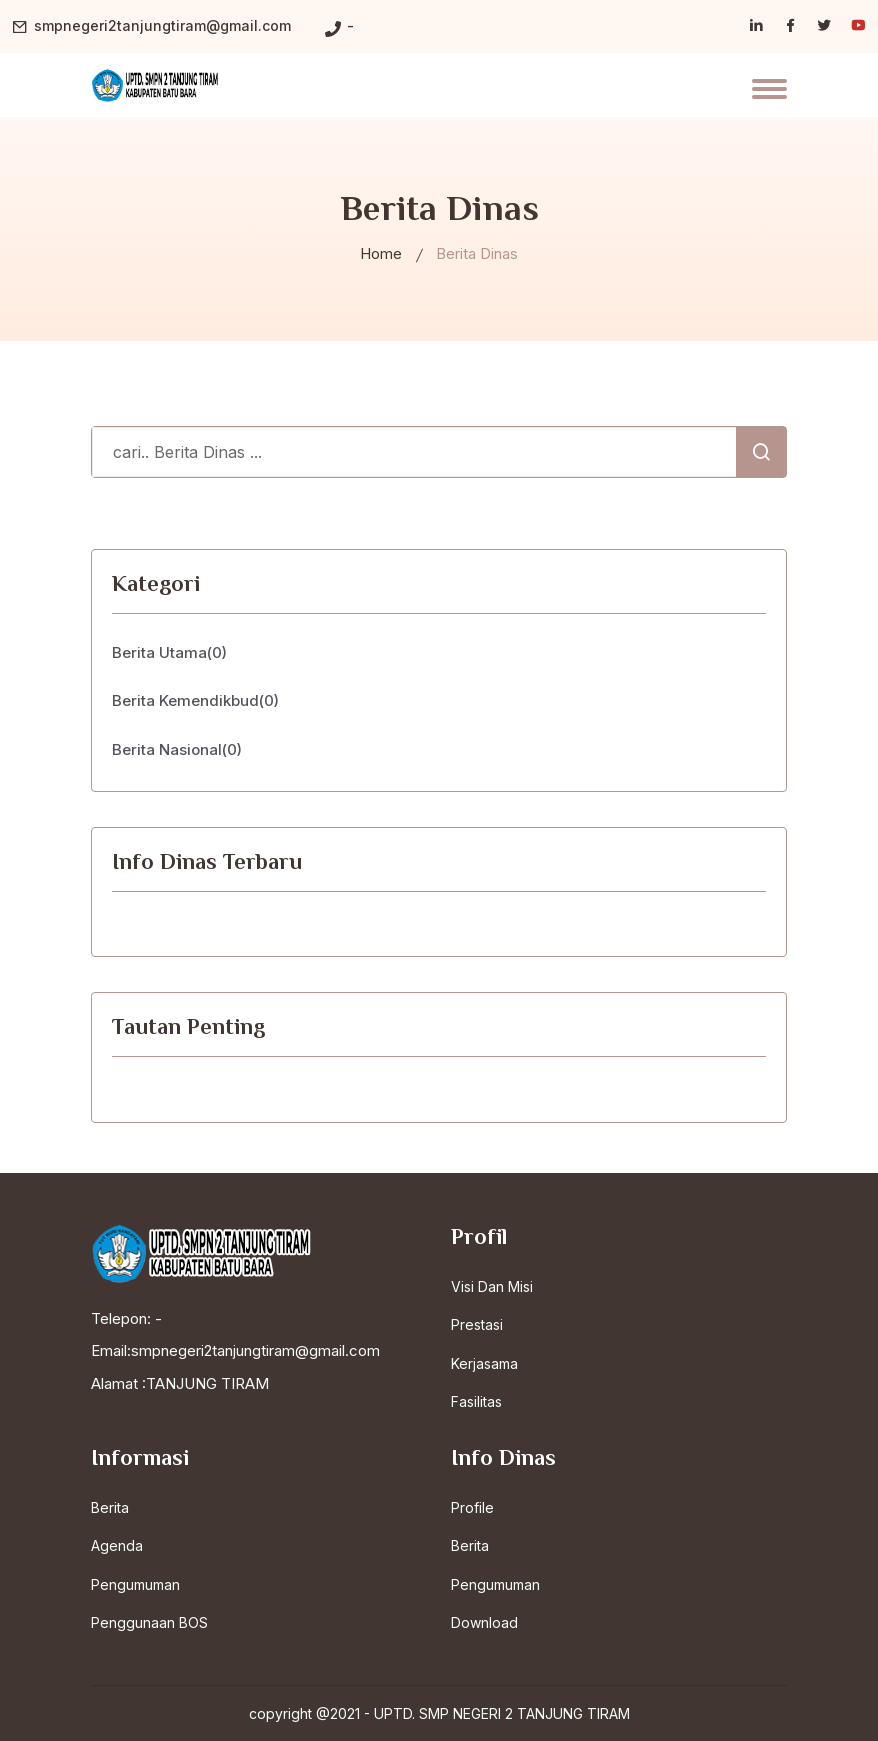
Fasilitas (476, 1401)
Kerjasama (484, 1363)
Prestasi (477, 1324)
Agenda (117, 1545)
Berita (110, 1507)
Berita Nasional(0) (177, 749)
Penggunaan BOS (149, 1622)
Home (381, 253)
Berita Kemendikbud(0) (195, 700)
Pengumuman (135, 1584)
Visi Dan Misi (492, 1286)
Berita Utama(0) (169, 652)
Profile (472, 1507)
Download (484, 1622)
